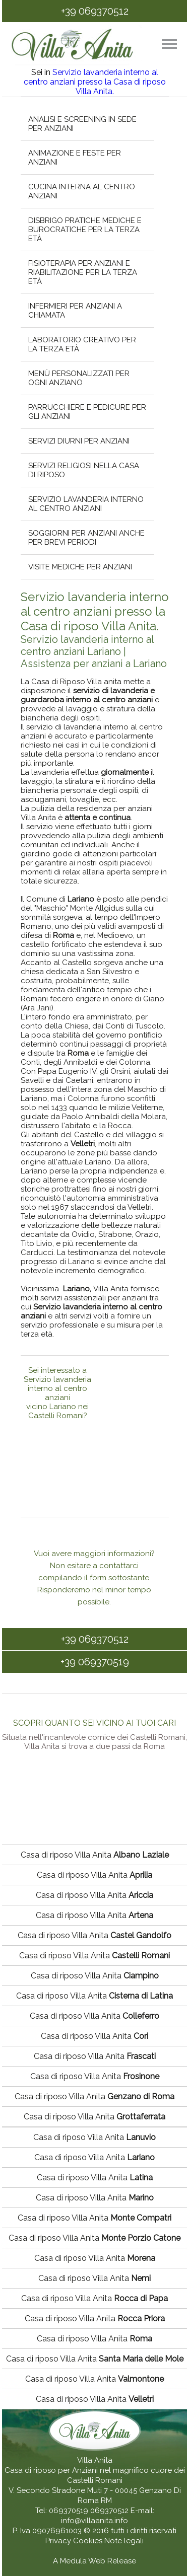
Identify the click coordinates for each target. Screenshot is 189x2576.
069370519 (68, 2510)
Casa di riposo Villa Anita (95, 1855)
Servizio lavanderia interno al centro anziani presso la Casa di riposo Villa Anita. (95, 81)
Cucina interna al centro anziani (81, 191)
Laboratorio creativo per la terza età (82, 344)
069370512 (109, 2510)
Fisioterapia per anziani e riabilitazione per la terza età (82, 272)
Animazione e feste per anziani (74, 158)
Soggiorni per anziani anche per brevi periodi (86, 538)
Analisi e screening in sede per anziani (82, 124)
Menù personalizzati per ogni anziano (78, 378)
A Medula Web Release (94, 2560)
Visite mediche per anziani (80, 566)
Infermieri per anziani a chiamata (74, 311)
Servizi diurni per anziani (78, 441)
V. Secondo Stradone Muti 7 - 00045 (73, 2490)
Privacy (59, 2540)
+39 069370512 (95, 11)
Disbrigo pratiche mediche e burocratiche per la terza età (84, 229)
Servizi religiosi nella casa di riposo (83, 470)
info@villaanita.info (94, 2520)
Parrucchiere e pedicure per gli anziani (87, 412)
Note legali (124, 2540)
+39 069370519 (94, 1662)
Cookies (88, 2540)
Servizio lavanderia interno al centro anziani (85, 504)
